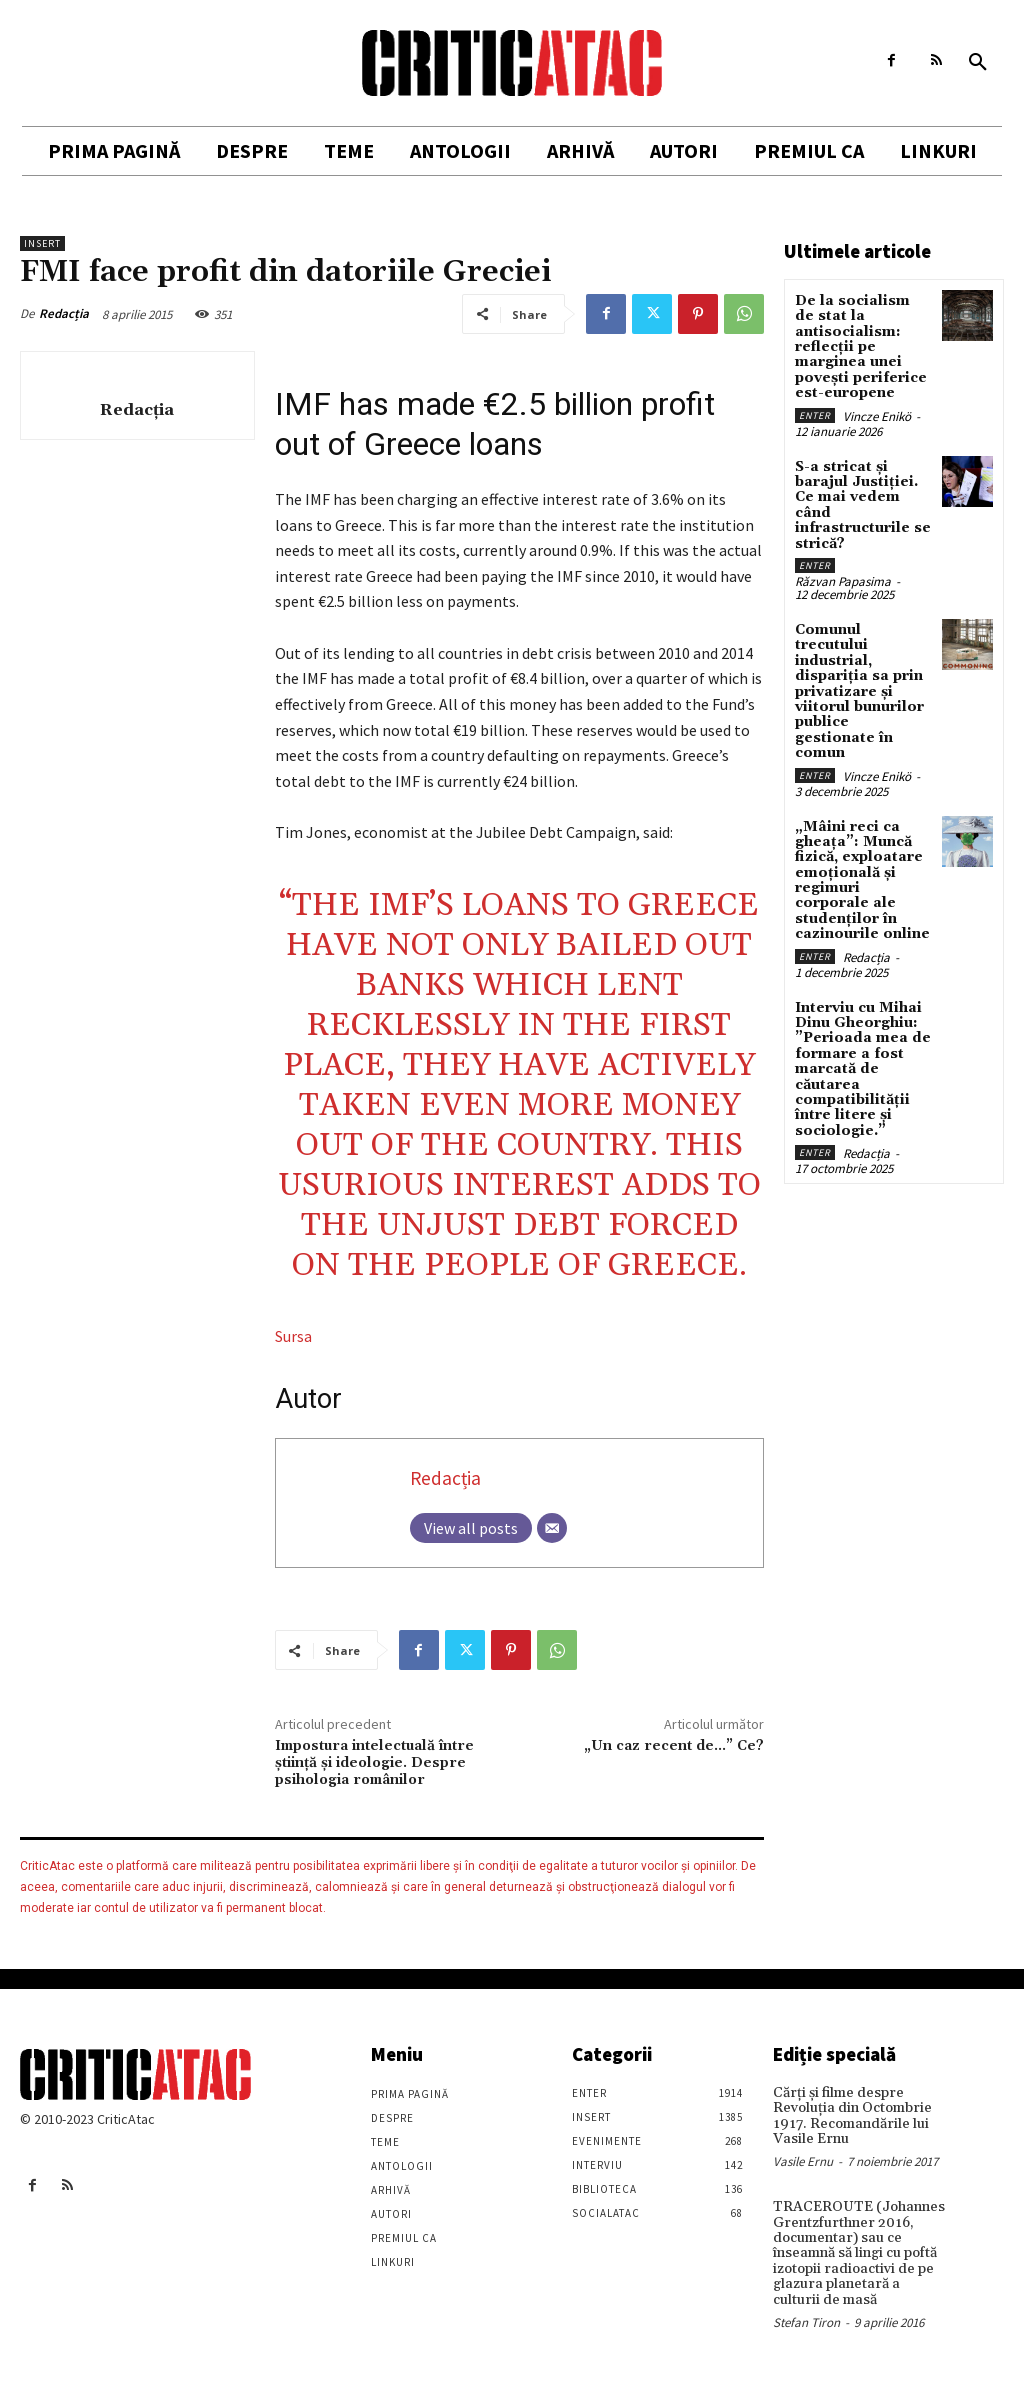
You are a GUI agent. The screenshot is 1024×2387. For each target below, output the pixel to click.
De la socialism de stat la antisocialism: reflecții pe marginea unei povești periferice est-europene (861, 347)
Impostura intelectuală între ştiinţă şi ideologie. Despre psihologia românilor (374, 1763)
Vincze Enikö (877, 416)
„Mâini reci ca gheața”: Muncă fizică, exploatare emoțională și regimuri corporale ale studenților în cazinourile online (862, 881)
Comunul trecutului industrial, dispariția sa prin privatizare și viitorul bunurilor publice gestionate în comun (859, 691)
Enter (815, 415)
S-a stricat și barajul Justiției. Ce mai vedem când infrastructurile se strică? (863, 505)
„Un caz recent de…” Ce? (674, 1746)
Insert (42, 243)
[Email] (552, 1528)
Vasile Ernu (803, 2161)
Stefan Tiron (806, 2322)
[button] (978, 63)
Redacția (64, 313)
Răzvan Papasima (843, 581)
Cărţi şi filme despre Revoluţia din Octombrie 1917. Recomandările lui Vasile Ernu (852, 2116)
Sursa (293, 1336)
